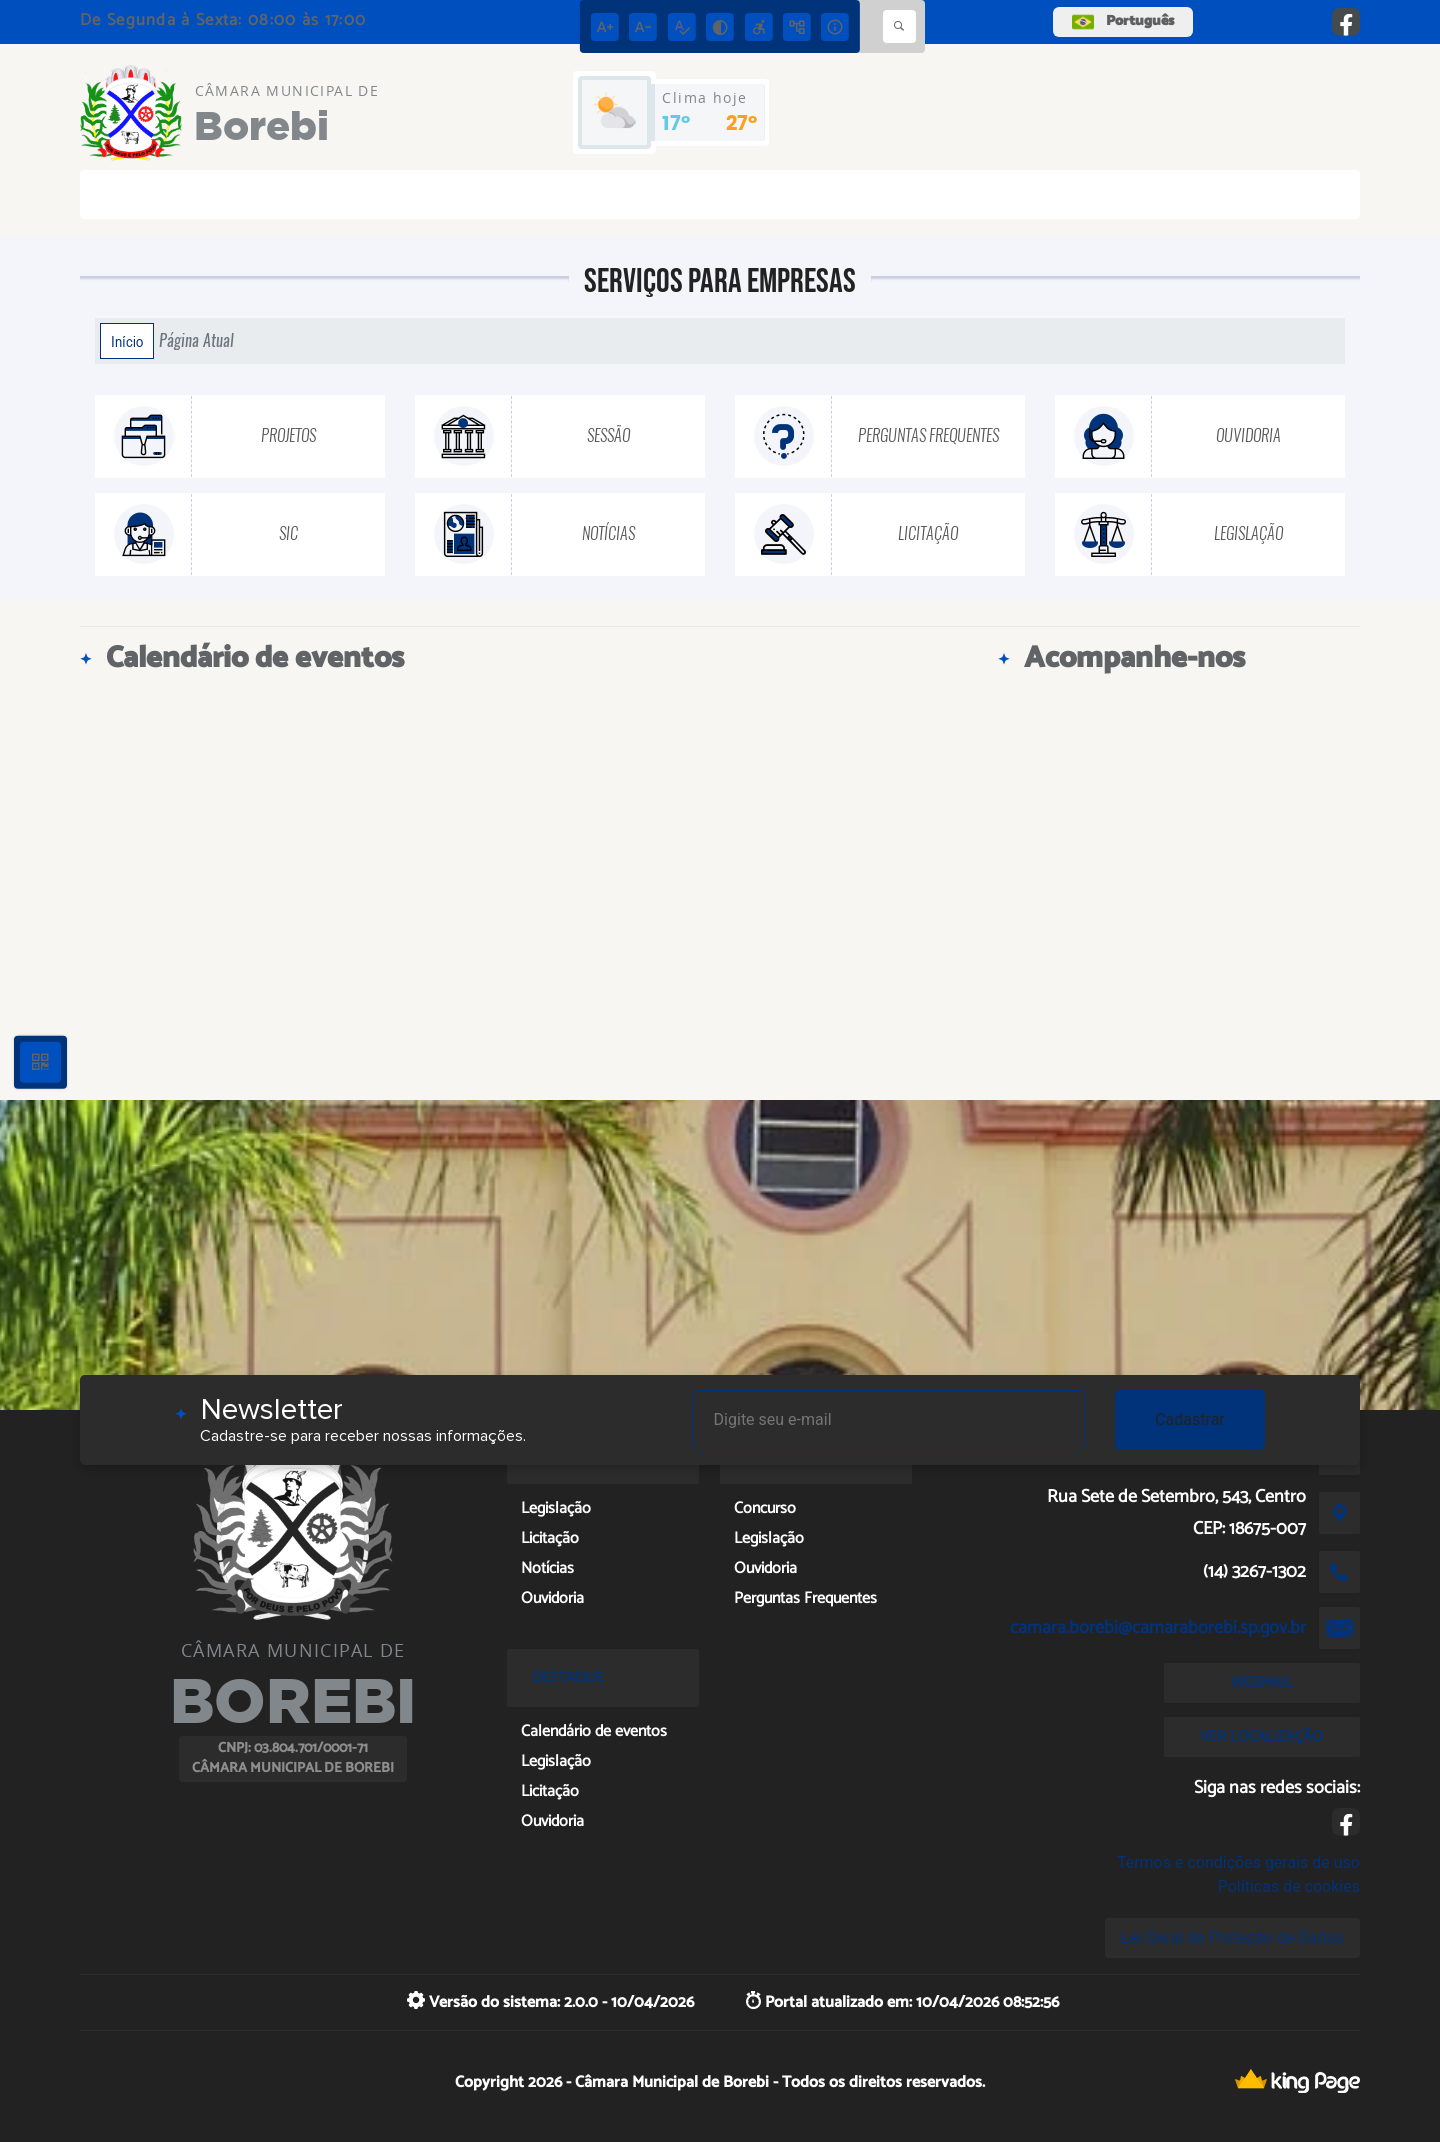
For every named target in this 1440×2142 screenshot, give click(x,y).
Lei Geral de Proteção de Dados (1232, 1937)
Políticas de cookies (1289, 1886)
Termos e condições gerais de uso (1238, 1862)
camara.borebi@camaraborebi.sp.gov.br (1158, 1628)
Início (127, 341)
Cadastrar (1190, 1419)
